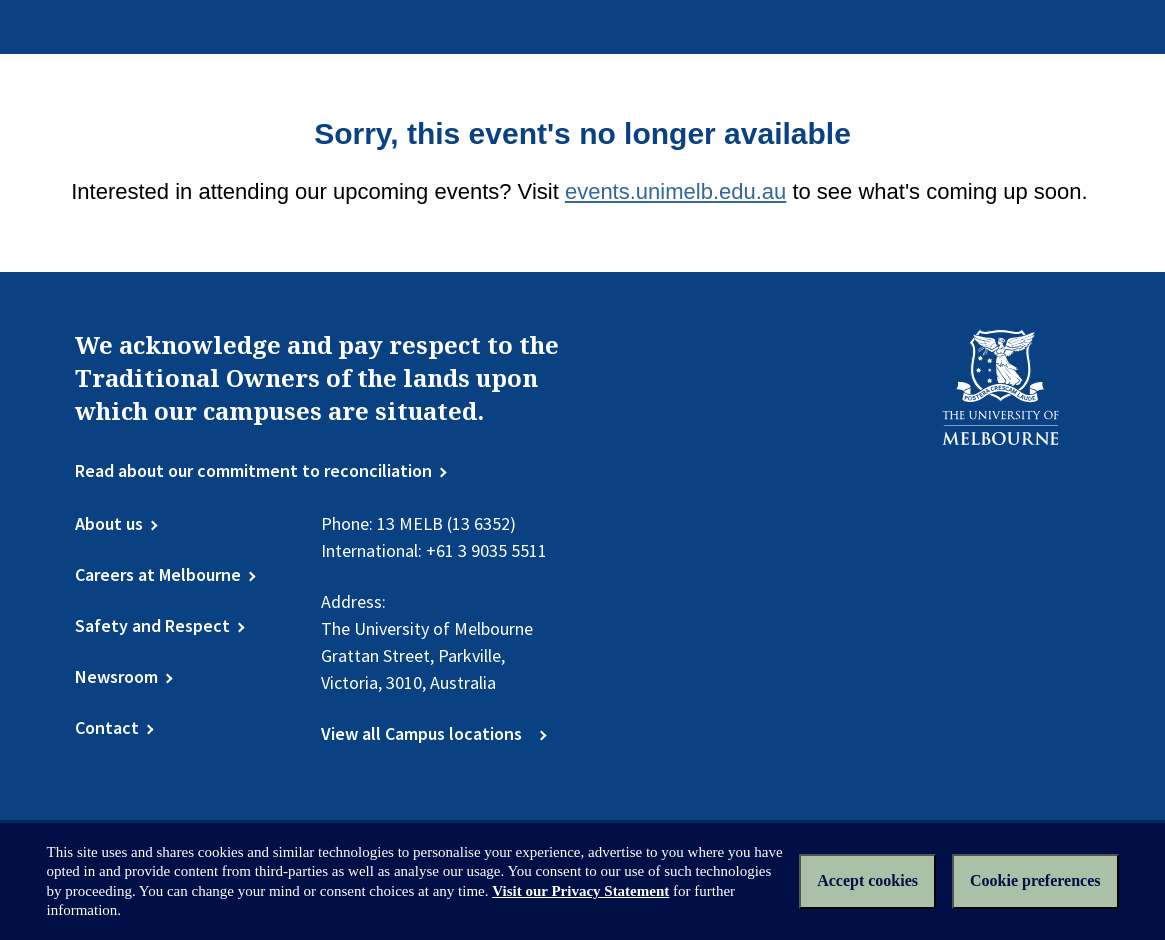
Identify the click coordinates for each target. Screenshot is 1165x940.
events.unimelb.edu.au (675, 191)
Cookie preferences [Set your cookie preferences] (1035, 880)
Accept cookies (867, 880)
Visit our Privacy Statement (580, 891)
